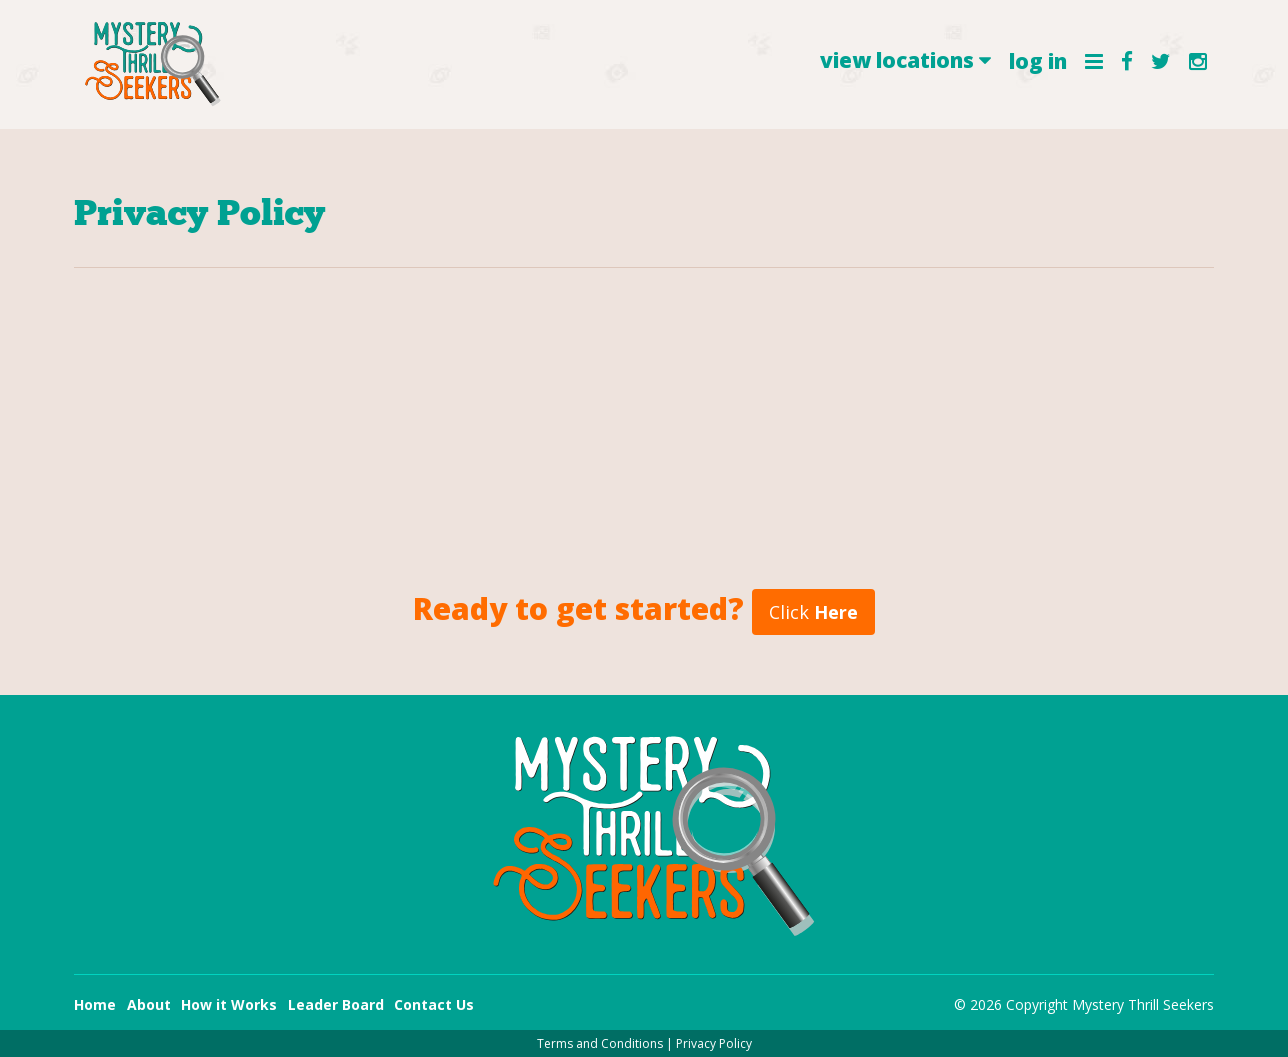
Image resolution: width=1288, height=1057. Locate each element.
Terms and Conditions (600, 1043)
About (149, 1004)
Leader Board (336, 1004)
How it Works (229, 1004)
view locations (905, 60)
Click (813, 612)
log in (1038, 61)
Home (95, 1004)
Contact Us (434, 1004)
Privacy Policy (714, 1043)
